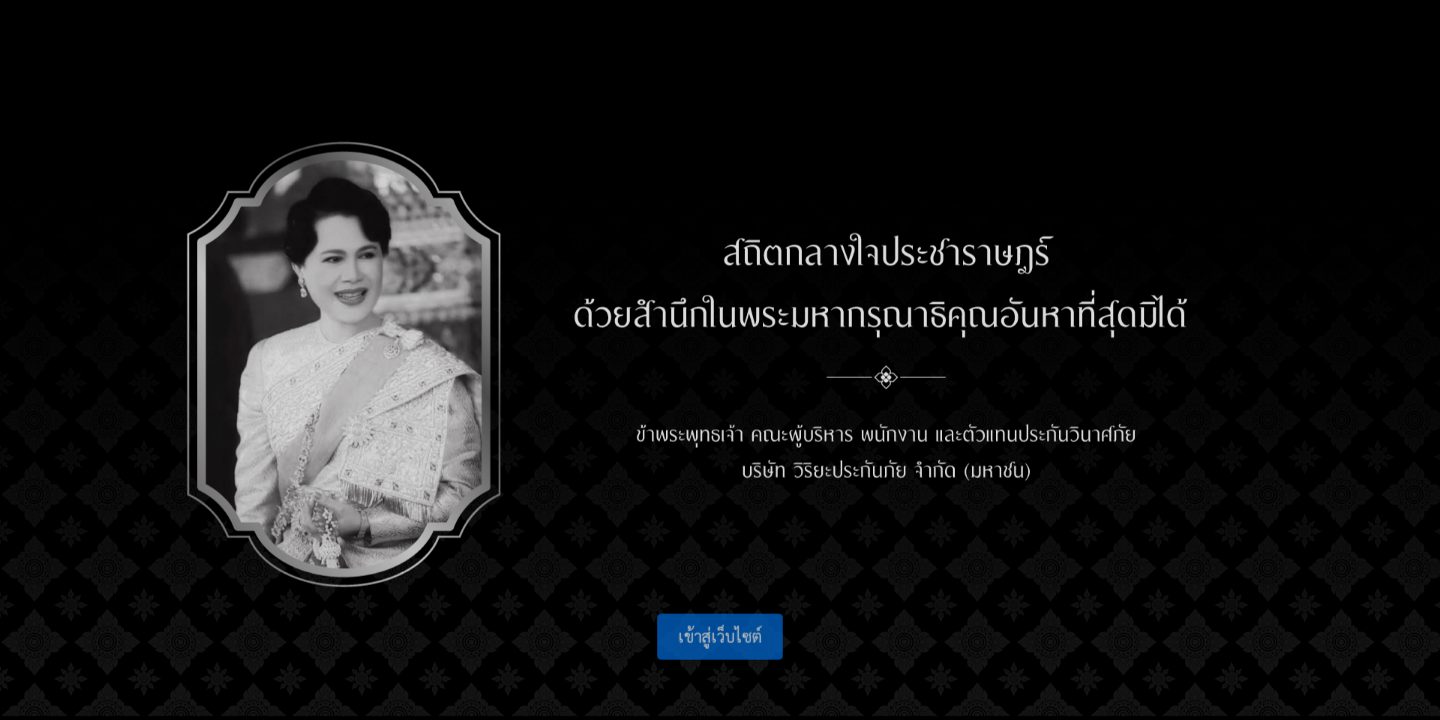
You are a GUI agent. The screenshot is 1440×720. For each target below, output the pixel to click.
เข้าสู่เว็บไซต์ (720, 641)
